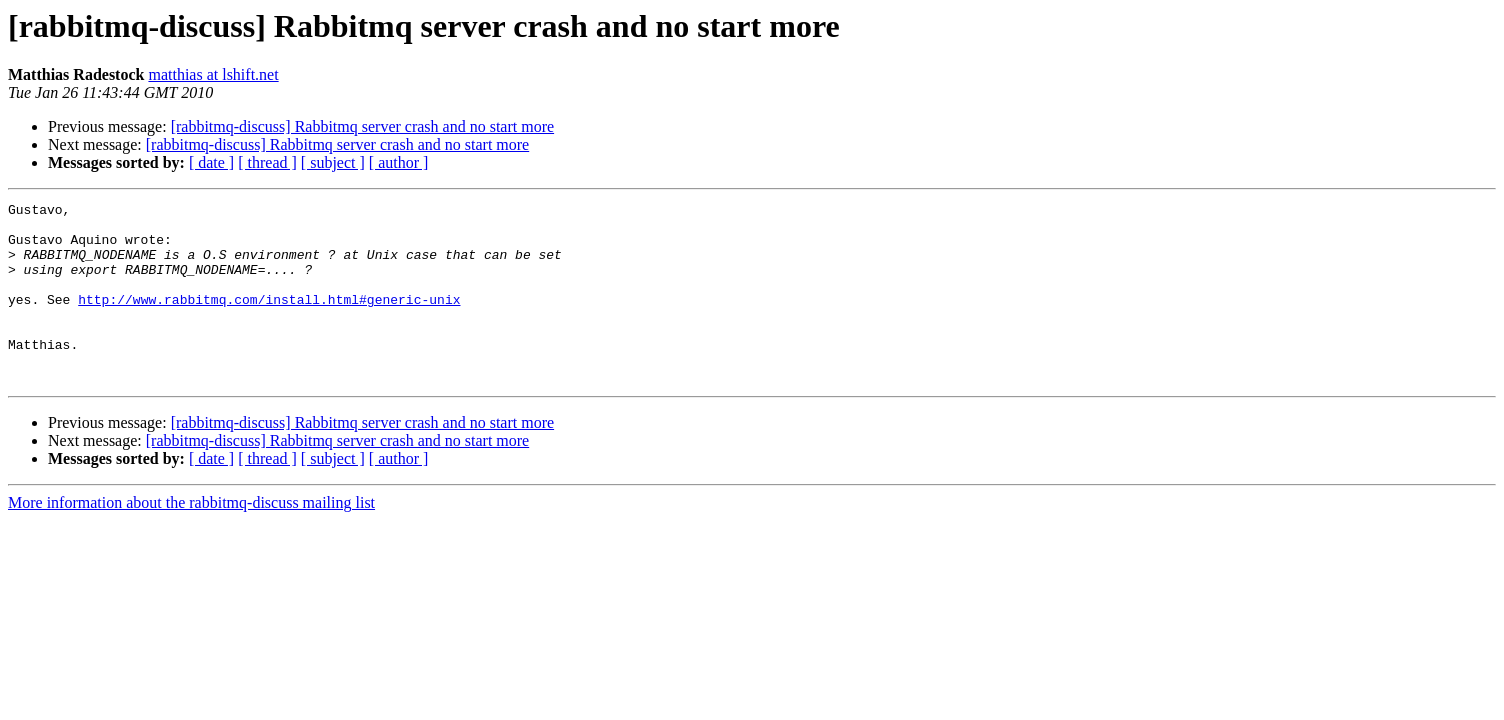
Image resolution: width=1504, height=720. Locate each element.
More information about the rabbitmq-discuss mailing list (191, 538)
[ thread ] (267, 162)
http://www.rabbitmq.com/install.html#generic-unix (269, 320)
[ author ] (399, 162)
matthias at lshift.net (213, 74)
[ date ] (211, 162)
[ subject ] (333, 162)
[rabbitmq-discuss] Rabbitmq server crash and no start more (362, 126)
